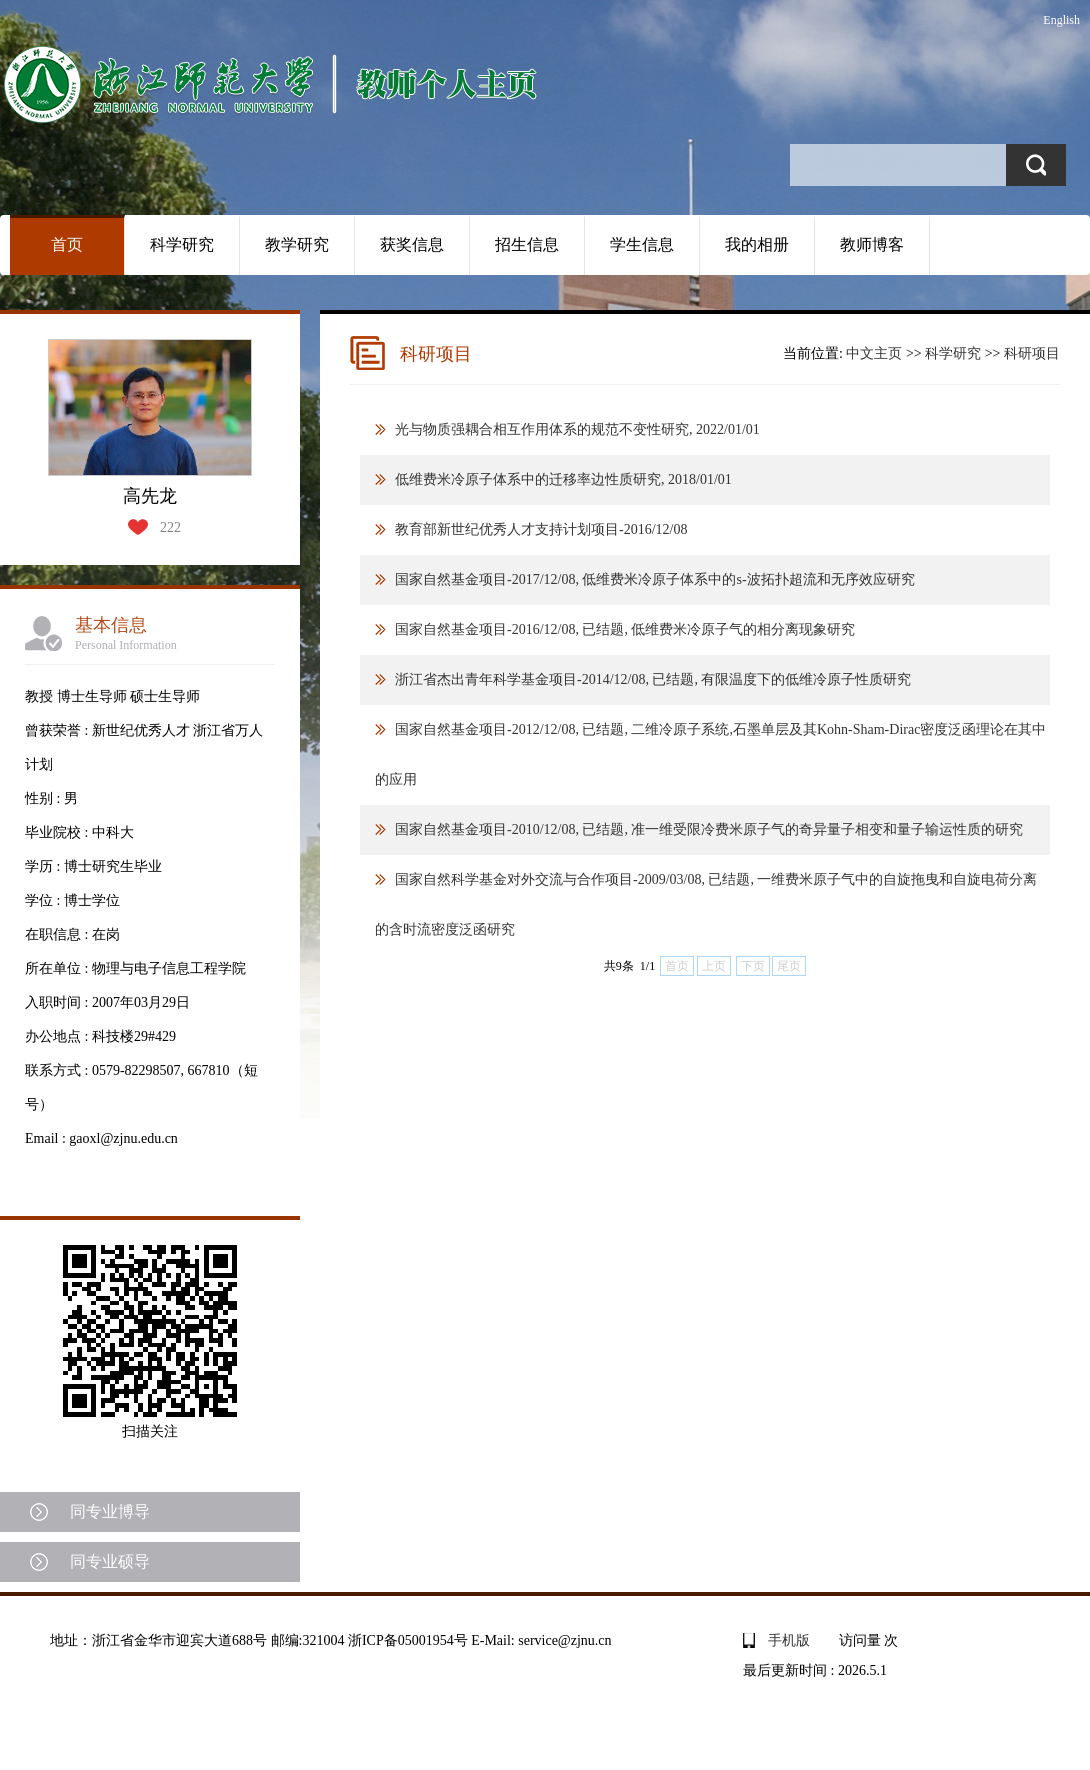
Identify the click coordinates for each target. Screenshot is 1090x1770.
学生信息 (642, 244)
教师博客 (872, 244)
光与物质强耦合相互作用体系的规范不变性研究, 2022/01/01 (577, 429)
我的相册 (757, 244)
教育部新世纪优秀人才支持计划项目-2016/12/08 (541, 529)
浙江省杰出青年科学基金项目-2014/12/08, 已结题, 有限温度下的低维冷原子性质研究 (653, 679)
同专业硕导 (110, 1561)
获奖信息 (412, 244)
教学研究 (297, 244)
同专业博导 (110, 1511)
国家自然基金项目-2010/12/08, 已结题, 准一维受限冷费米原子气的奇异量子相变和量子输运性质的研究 (709, 829)
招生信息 (527, 244)
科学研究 (182, 244)
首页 (67, 244)
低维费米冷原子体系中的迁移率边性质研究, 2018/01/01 (563, 479)
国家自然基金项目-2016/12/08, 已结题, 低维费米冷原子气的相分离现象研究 (625, 629)
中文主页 (874, 353)
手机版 (789, 1640)
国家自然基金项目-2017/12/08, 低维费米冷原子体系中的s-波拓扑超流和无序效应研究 (655, 579)
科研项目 (1032, 353)
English (1061, 20)
